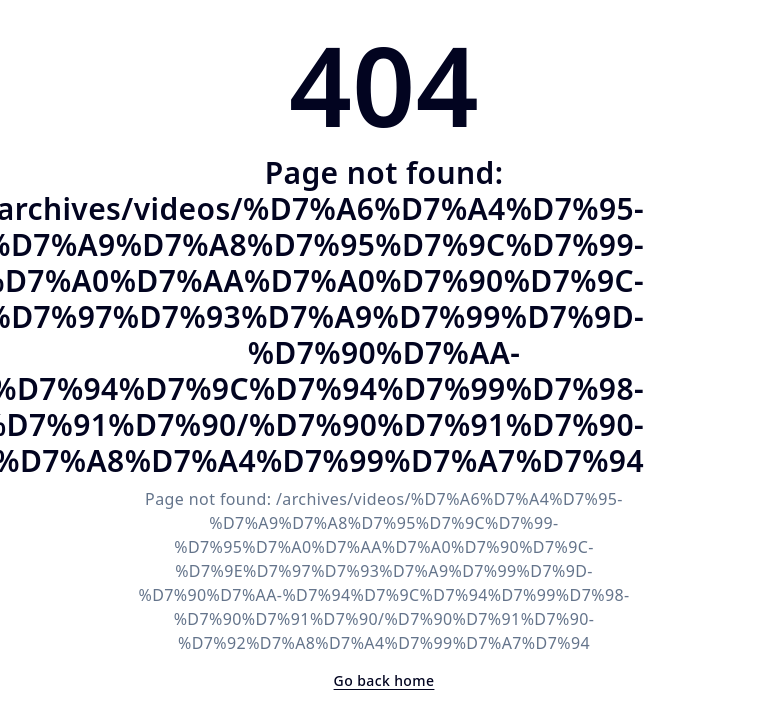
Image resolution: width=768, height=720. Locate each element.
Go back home (384, 680)
